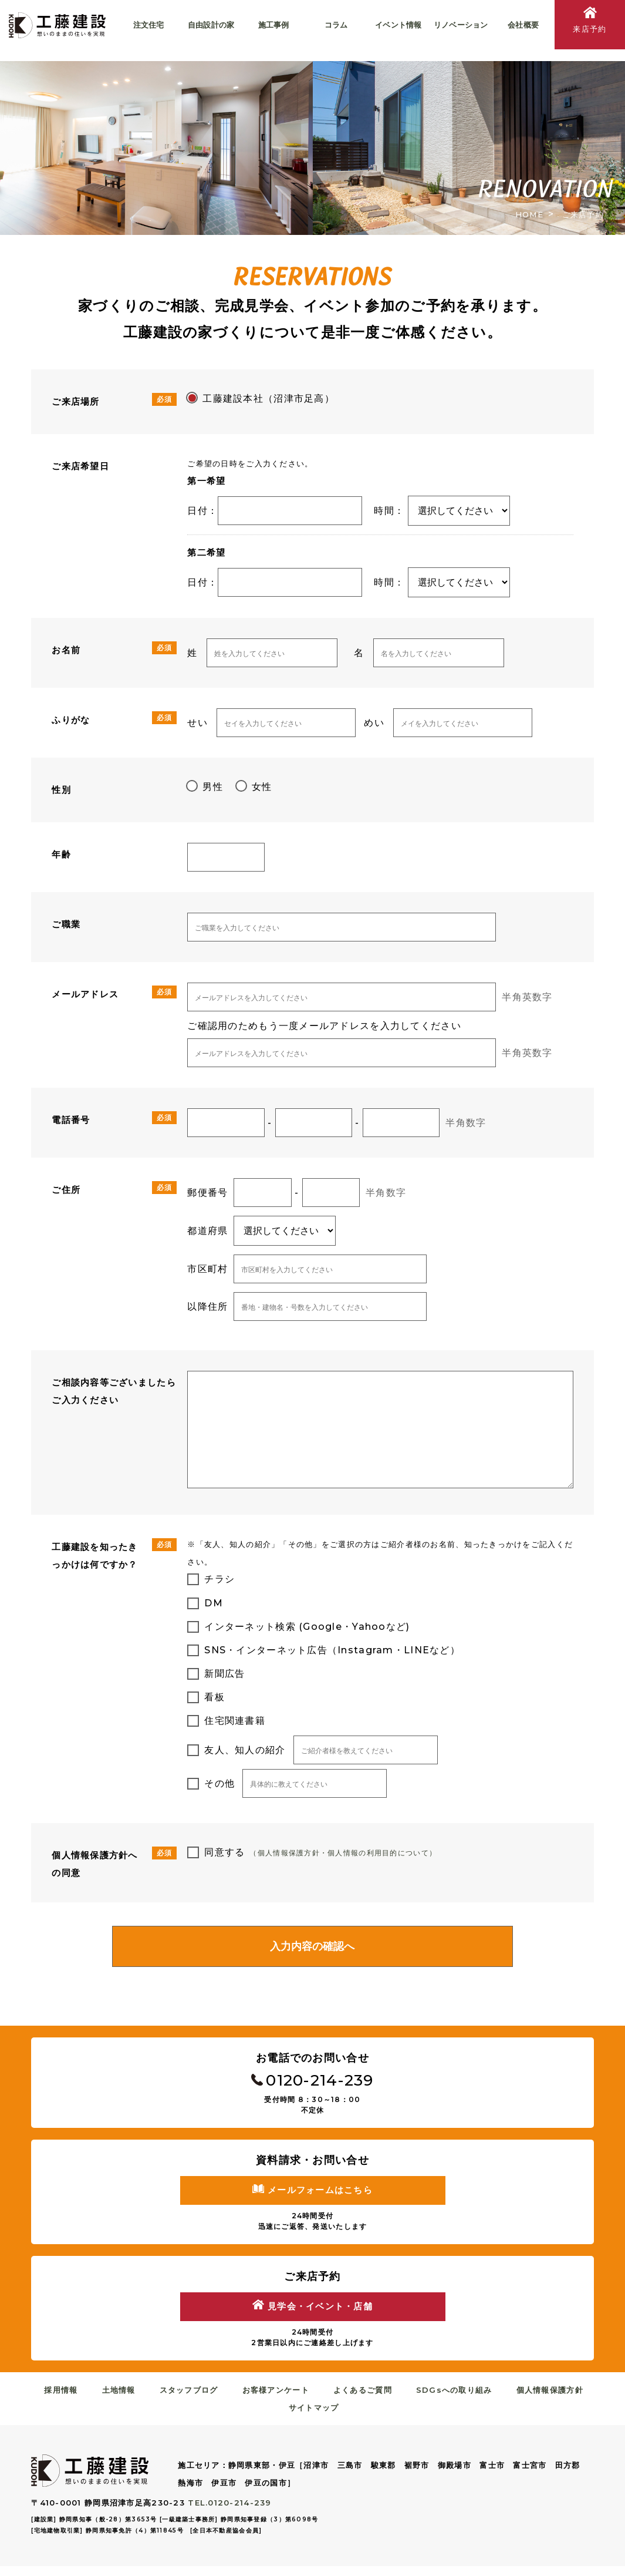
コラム (336, 24)
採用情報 (72, 2400)
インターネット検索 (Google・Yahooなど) (307, 1626)
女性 (262, 786)
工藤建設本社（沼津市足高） (268, 398)
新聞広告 (224, 1673)
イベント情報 (398, 24)
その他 (219, 1783)
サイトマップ (315, 2417)
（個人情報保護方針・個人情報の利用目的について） (350, 1852)
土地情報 (127, 2400)
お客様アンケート (277, 2400)
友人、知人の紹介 (244, 1750)
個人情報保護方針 (541, 2400)
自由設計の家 (211, 24)
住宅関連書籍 (234, 1720)
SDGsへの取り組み (449, 2400)
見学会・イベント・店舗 (312, 2315)
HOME (529, 214)
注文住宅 (148, 24)
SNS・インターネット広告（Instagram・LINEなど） (332, 1650)
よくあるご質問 (361, 2400)
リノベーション (461, 24)
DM (213, 1603)
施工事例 (273, 24)
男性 (212, 786)
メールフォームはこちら (312, 2196)
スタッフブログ (193, 2400)
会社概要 (523, 24)
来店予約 (590, 22)
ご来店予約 (583, 214)
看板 (214, 1697)
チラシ (219, 1579)
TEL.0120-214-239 (229, 2512)
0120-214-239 (312, 2083)
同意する (224, 1852)
